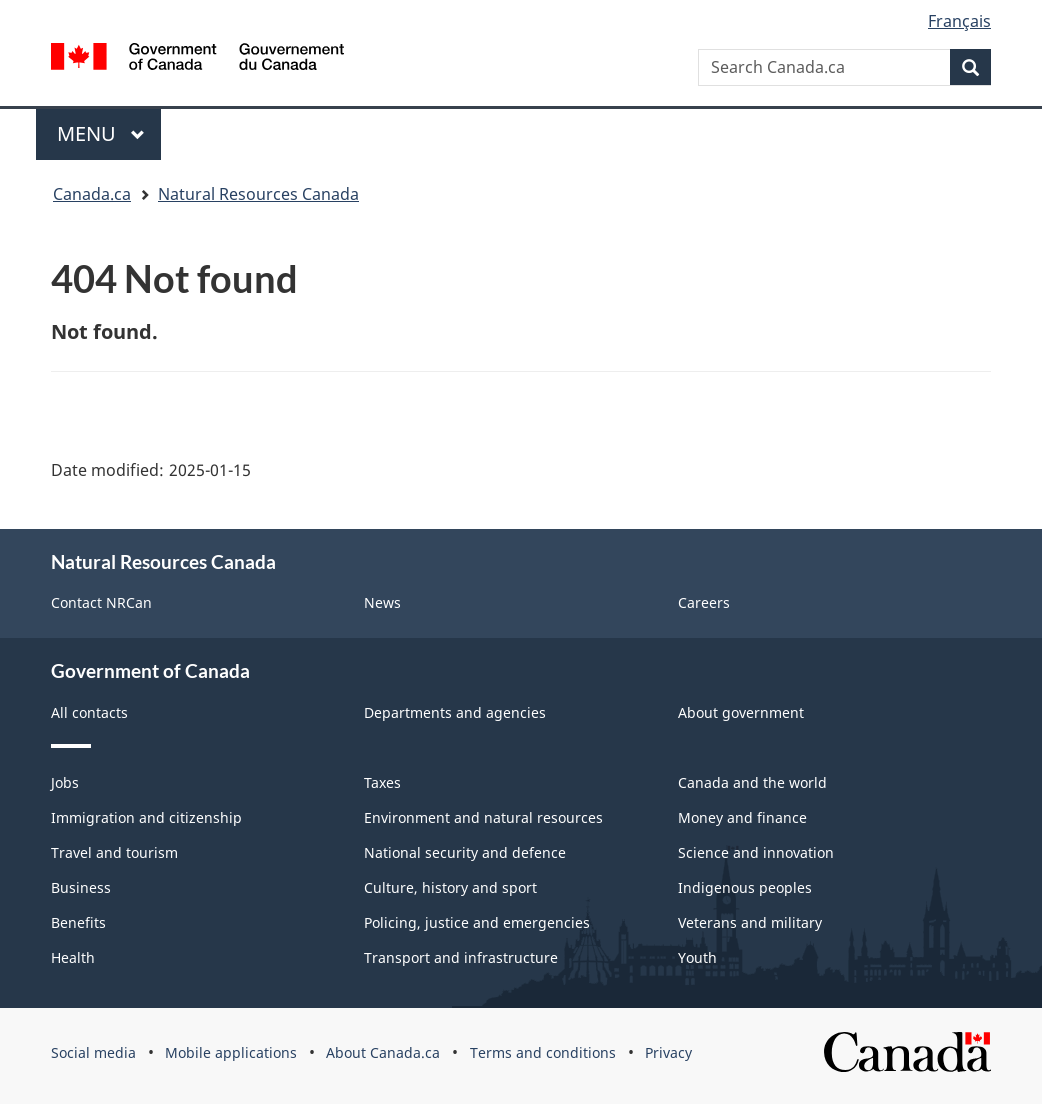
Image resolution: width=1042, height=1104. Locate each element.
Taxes (382, 782)
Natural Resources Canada (258, 194)
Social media (93, 1052)
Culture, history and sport (450, 887)
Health (73, 957)
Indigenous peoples (745, 887)
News (382, 602)
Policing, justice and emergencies (477, 922)
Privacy (668, 1052)
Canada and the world (752, 782)
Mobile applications (231, 1052)
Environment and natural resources (483, 817)
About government (741, 712)
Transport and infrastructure (461, 957)
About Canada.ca (383, 1052)
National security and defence (465, 852)
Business (81, 887)
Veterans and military (750, 922)
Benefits (78, 922)
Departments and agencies (455, 712)
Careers (704, 602)
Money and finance (742, 817)
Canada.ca (92, 194)
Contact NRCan (101, 602)
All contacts (89, 712)
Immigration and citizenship (146, 817)
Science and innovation (756, 852)
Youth (697, 957)
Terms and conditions (543, 1052)
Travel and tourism (114, 852)
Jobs (65, 782)
